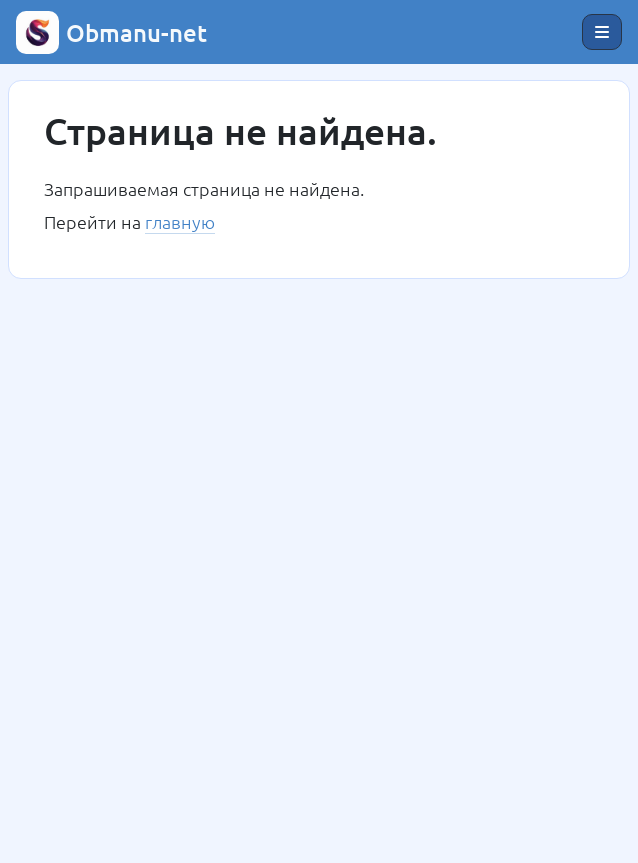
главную (180, 221)
